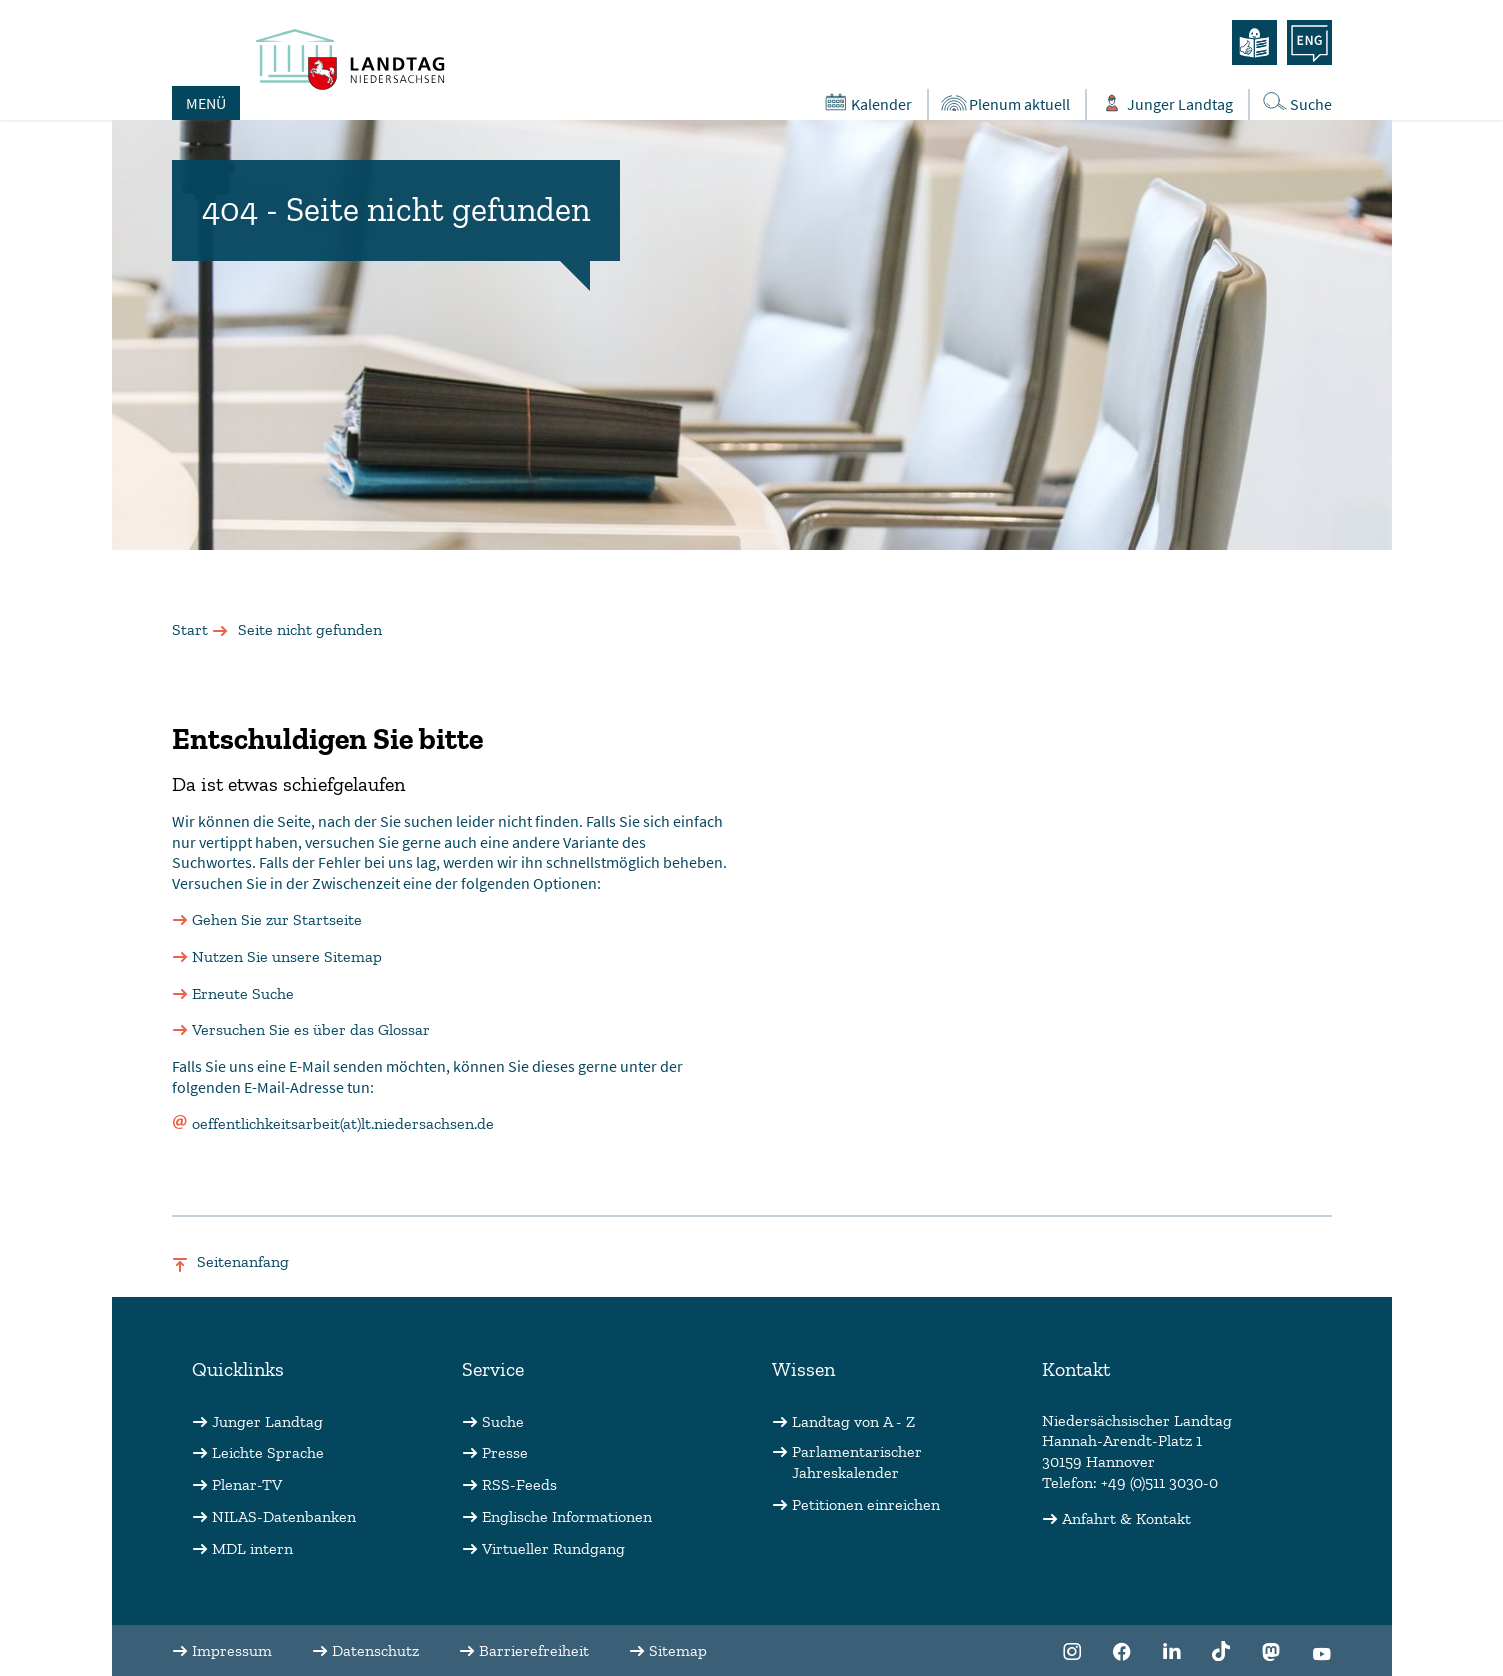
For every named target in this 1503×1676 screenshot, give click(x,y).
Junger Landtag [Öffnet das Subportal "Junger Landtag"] (1165, 103)
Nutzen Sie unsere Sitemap (287, 956)
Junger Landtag (267, 1421)
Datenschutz (375, 1650)
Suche (503, 1421)
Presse (505, 1452)
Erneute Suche (243, 993)
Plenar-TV (247, 1484)
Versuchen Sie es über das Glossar (311, 1029)
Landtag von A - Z (853, 1421)
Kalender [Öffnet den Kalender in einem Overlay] (866, 103)
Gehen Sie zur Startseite (277, 919)
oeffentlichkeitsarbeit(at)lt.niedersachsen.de (343, 1123)
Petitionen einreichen (866, 1504)
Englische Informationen (567, 1516)
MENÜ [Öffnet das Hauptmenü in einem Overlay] (206, 103)
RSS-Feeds (519, 1484)
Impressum (232, 1650)
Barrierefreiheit (534, 1650)
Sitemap (678, 1650)
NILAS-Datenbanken (284, 1516)
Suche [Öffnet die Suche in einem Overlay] (1296, 102)
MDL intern (252, 1548)
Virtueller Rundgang (553, 1548)
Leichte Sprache (268, 1452)
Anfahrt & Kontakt (1126, 1518)
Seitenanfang (243, 1261)
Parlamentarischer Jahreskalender (857, 1462)
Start (190, 629)
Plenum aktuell (1004, 103)
